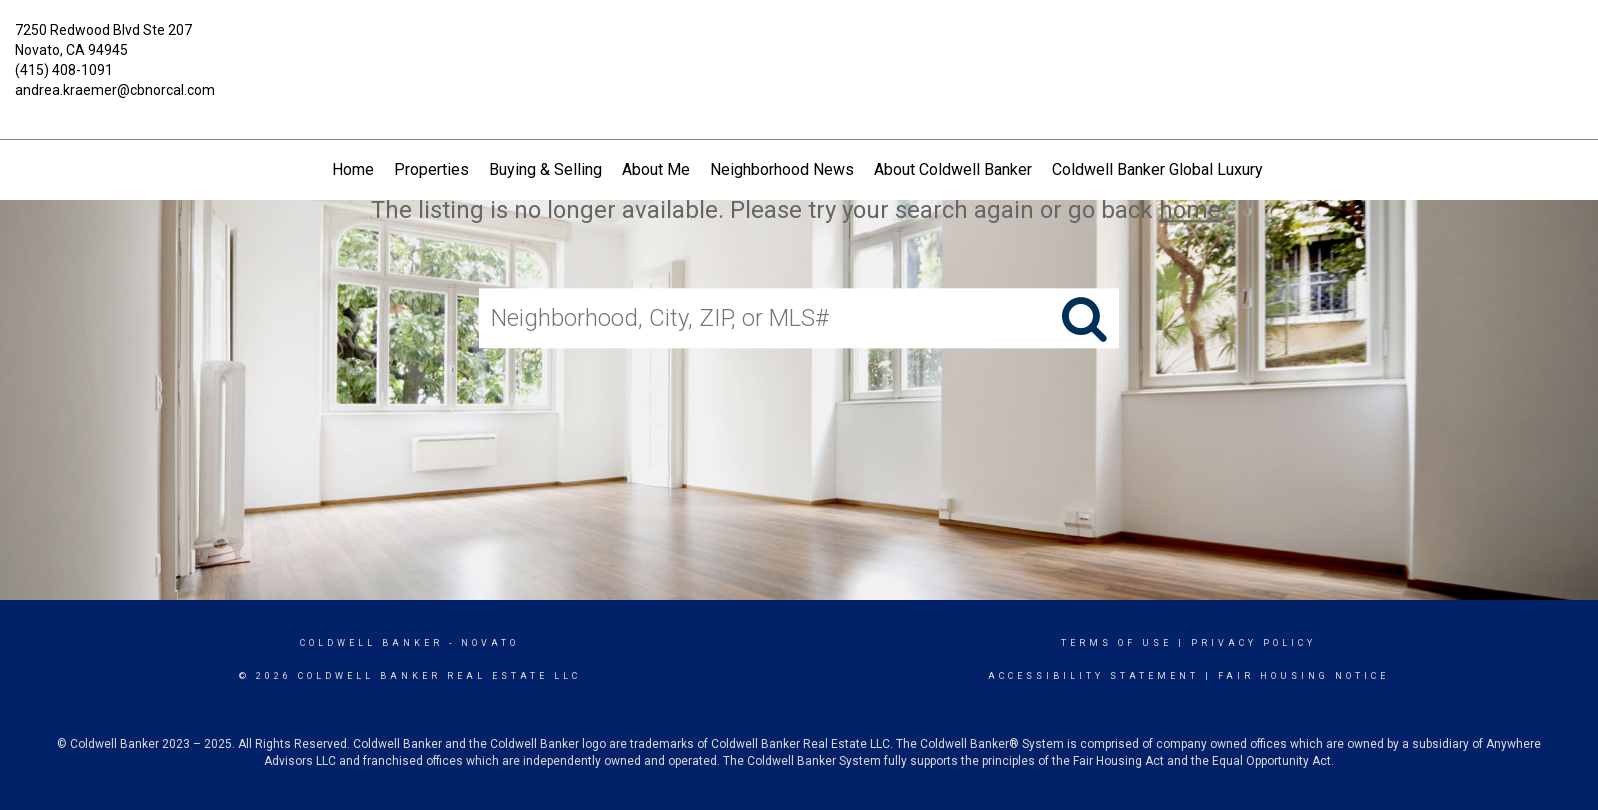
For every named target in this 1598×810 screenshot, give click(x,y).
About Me (656, 169)
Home (353, 169)
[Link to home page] (799, 45)
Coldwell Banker (371, 643)
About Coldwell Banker (953, 169)
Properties (431, 169)
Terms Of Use (1116, 643)
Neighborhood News (782, 169)
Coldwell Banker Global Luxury (1157, 169)
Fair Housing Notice (1303, 676)
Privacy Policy (1253, 643)
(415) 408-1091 (64, 70)
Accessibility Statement (1093, 676)
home (1190, 210)
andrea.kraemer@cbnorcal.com (115, 90)
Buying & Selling (545, 169)
